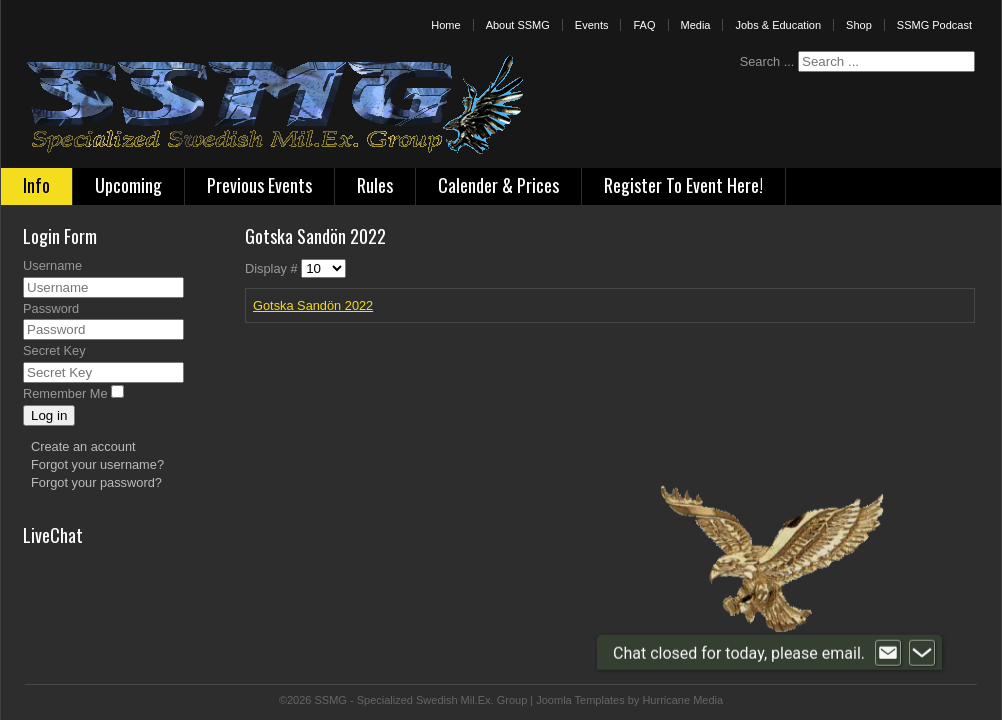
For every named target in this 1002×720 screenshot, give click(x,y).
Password (51, 308)
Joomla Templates (580, 700)
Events (592, 25)
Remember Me (65, 393)
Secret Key (54, 350)
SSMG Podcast (934, 25)
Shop (859, 25)
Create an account (83, 446)
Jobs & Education (778, 25)
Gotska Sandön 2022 (313, 305)
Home (445, 25)
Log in (49, 415)
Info (36, 185)
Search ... (767, 61)
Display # (273, 268)
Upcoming (128, 185)
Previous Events (259, 185)
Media (696, 25)
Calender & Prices (498, 185)
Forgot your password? (96, 482)
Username (52, 265)
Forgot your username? (97, 464)
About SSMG (518, 25)
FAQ (644, 25)
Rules (375, 185)
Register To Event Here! (683, 185)
